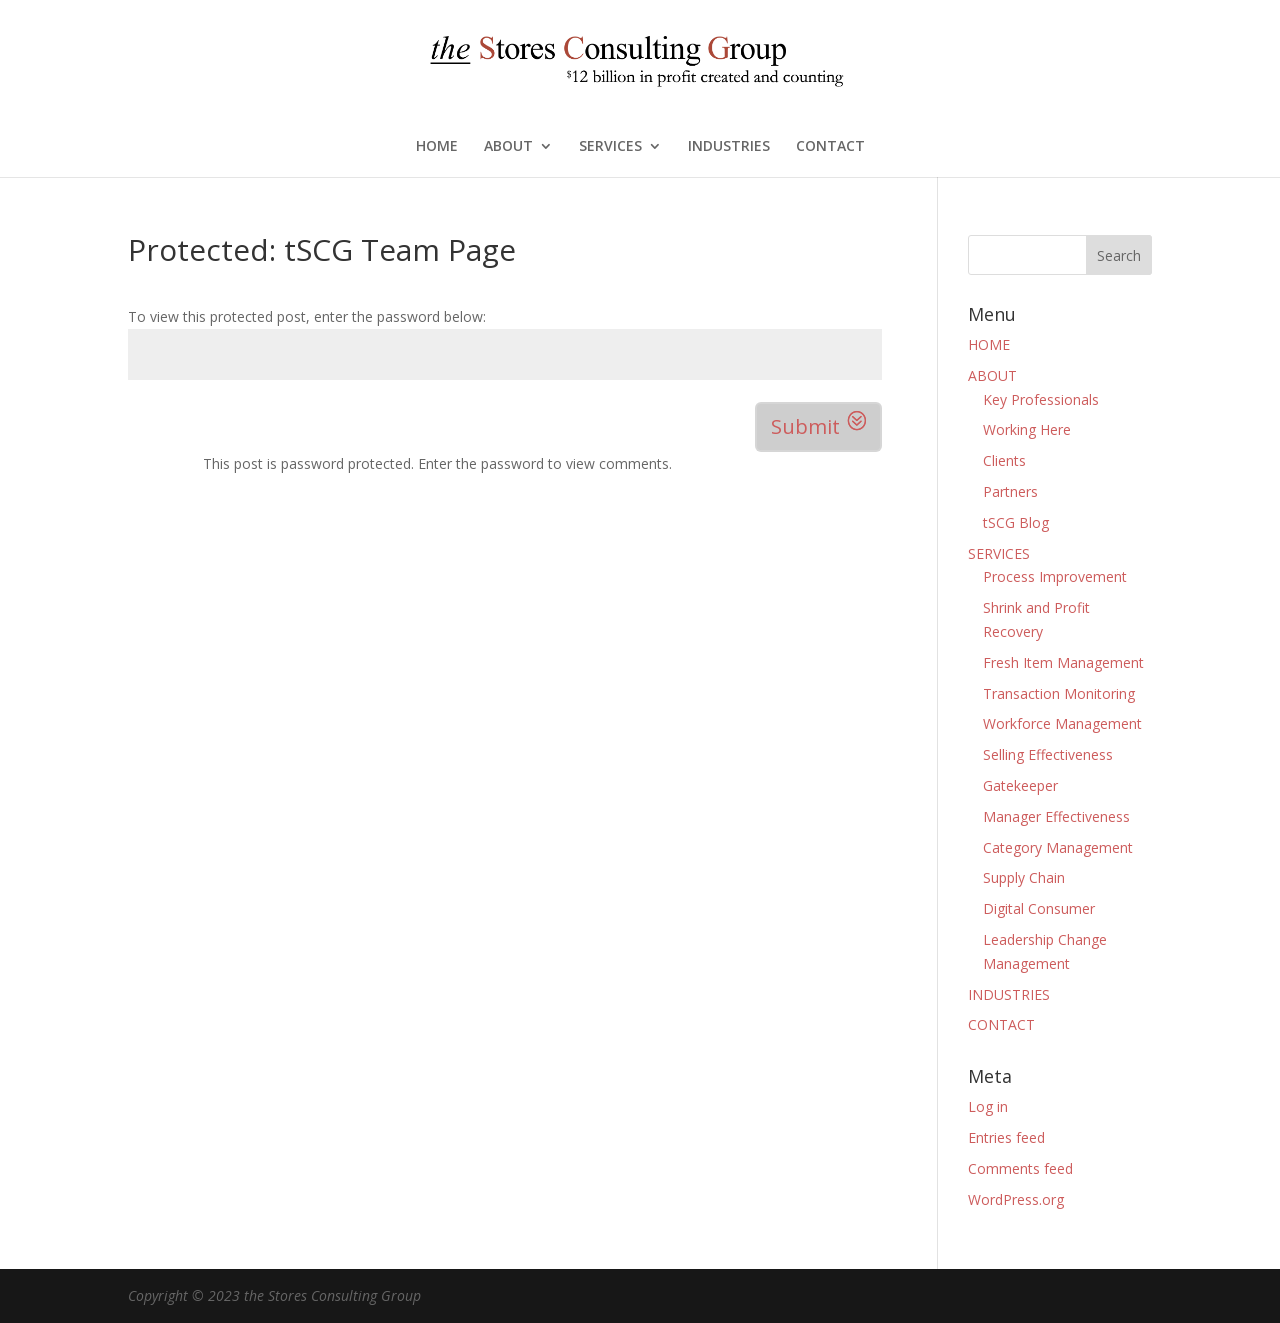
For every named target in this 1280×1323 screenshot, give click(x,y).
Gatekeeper (1020, 785)
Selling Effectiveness (1048, 754)
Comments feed (1020, 1168)
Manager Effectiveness (1056, 816)
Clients (1004, 460)
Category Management (1058, 847)
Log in (988, 1106)
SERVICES (610, 147)
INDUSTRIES (729, 147)
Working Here (1027, 429)
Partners (1010, 491)
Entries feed (1006, 1137)
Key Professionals (1041, 399)
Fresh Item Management (1063, 662)
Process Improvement (1055, 576)
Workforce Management (1062, 723)
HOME (437, 147)
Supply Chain (1024, 877)
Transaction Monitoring (1059, 693)
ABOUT (508, 147)
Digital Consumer (1039, 908)
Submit (805, 426)
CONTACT (830, 147)
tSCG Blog (1016, 522)
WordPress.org (1016, 1199)
